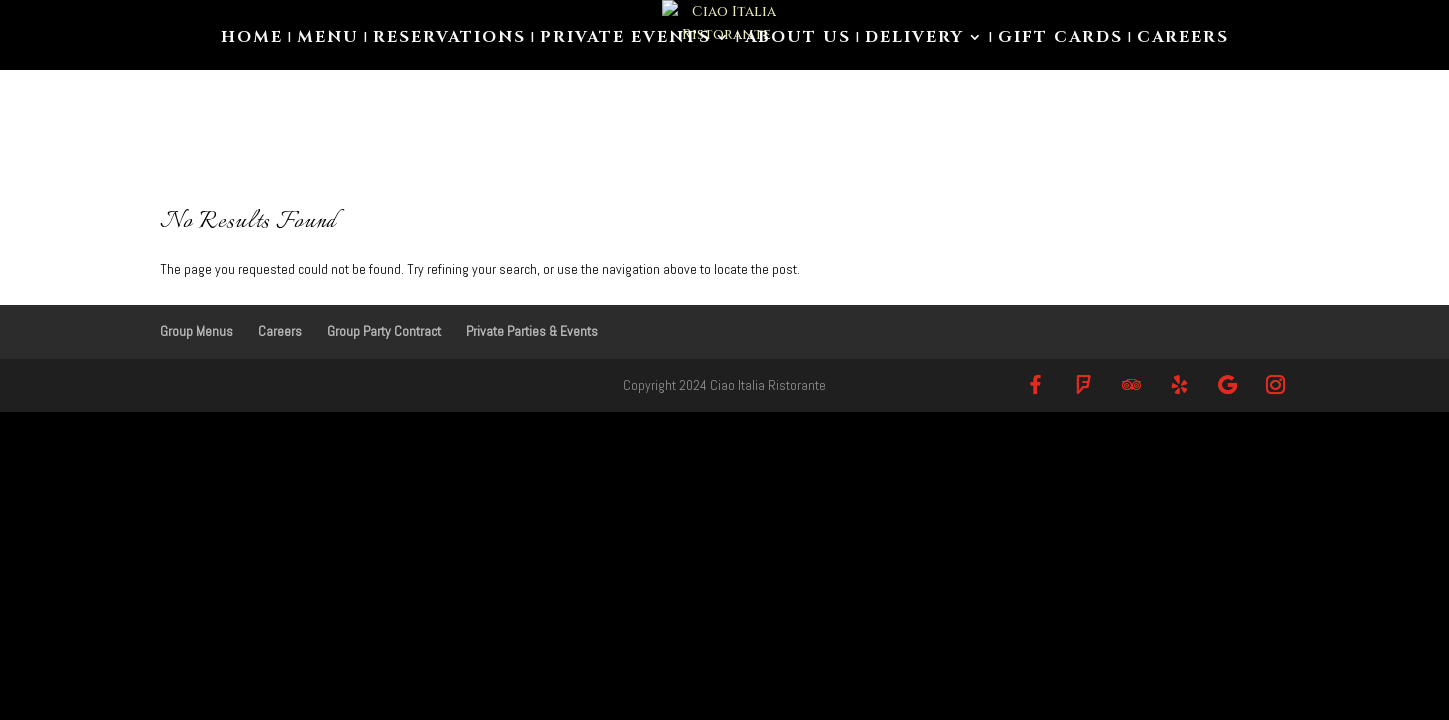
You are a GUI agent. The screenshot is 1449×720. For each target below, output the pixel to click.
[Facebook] (1036, 384)
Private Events (625, 39)
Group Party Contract (384, 331)
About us (798, 39)
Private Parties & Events (532, 331)
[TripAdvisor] (1132, 384)
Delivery (914, 39)
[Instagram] (1276, 384)
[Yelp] (1180, 384)
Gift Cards (1060, 39)
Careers (1183, 39)
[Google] (1228, 384)
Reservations (449, 39)
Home (252, 39)
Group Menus (196, 331)
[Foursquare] (1084, 384)
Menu (328, 39)
